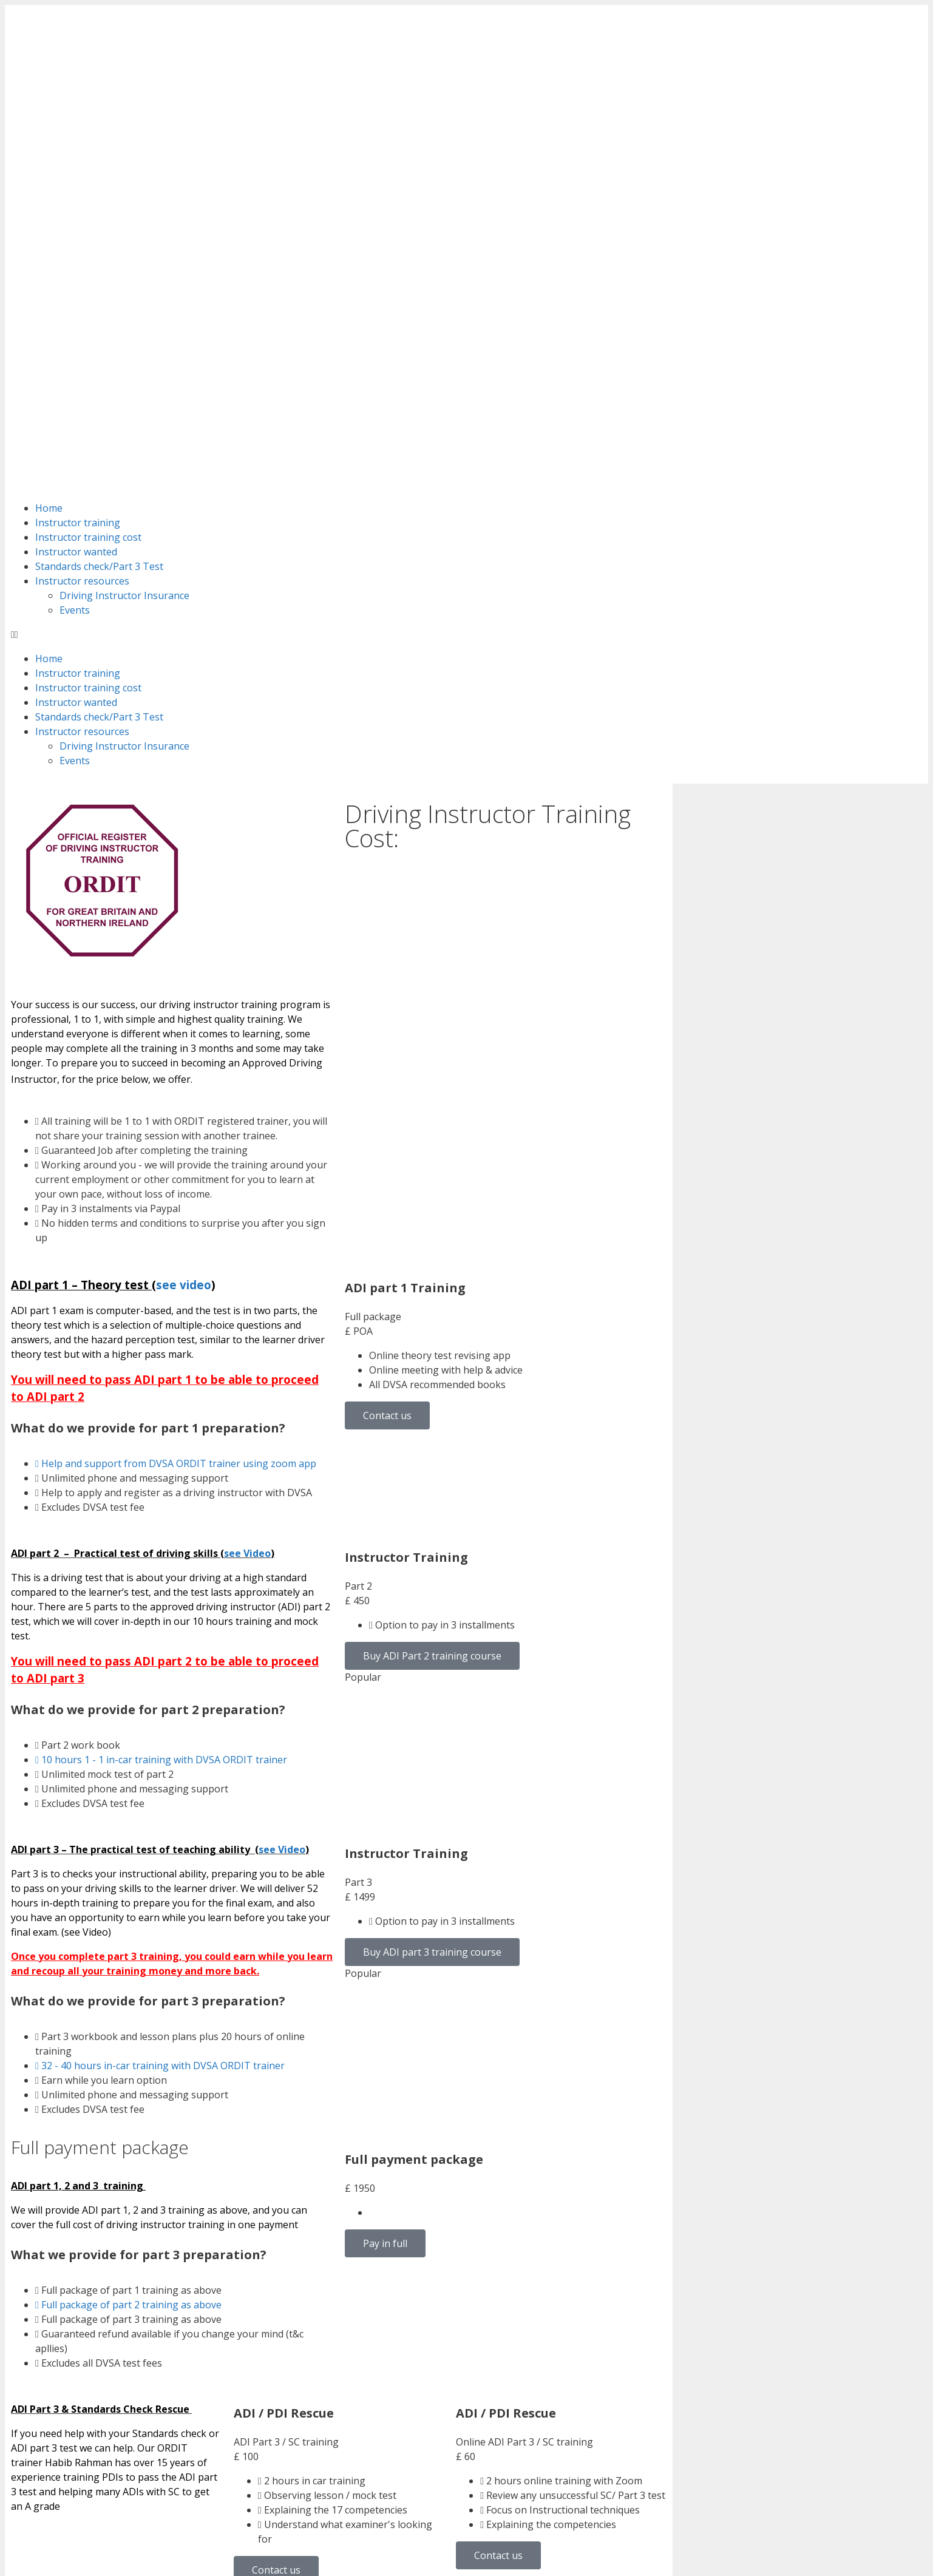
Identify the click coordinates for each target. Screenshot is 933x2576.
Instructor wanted (76, 229)
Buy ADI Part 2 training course (432, 1333)
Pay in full (385, 1920)
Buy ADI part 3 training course (432, 1629)
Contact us (387, 1092)
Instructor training (77, 199)
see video (183, 961)
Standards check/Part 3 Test (99, 243)
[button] (466, 311)
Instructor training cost (88, 214)
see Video (247, 1230)
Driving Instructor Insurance (124, 272)
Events (74, 287)
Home (49, 185)
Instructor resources (82, 258)
